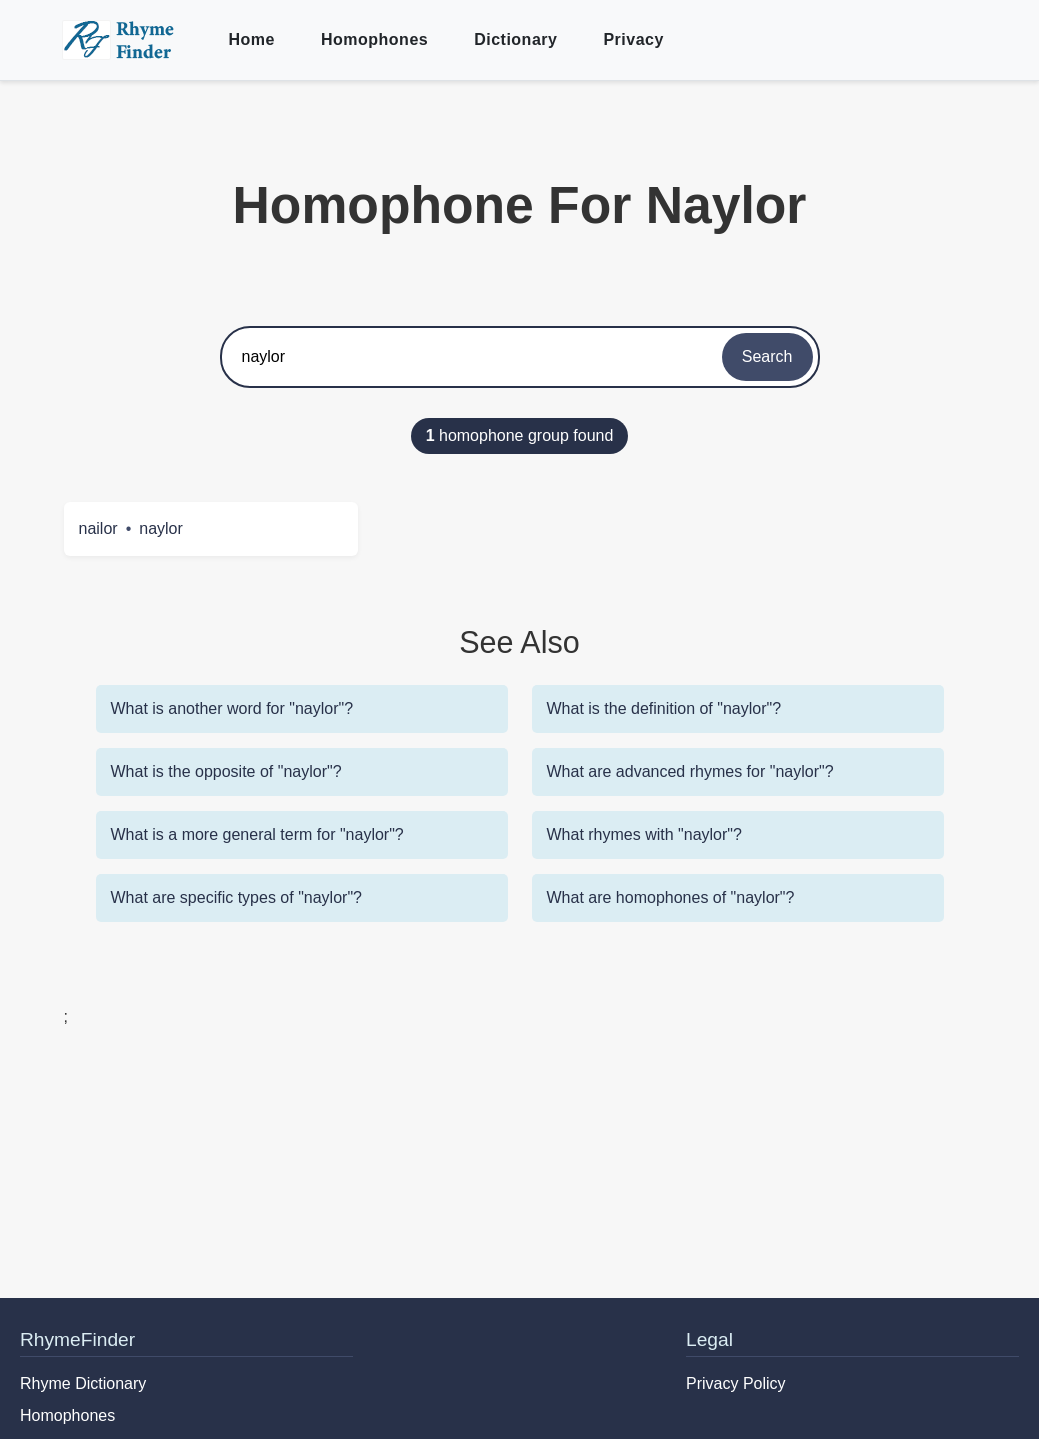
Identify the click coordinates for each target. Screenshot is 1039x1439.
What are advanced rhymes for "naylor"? (690, 771)
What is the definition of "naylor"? (664, 708)
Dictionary (515, 39)
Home (252, 39)
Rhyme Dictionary (83, 1383)
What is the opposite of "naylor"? (226, 771)
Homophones (374, 39)
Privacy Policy (736, 1383)
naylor (161, 528)
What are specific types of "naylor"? (236, 897)
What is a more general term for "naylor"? (257, 834)
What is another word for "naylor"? (232, 708)
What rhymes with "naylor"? (644, 834)
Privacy (633, 39)
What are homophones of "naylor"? (671, 897)
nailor (98, 528)
